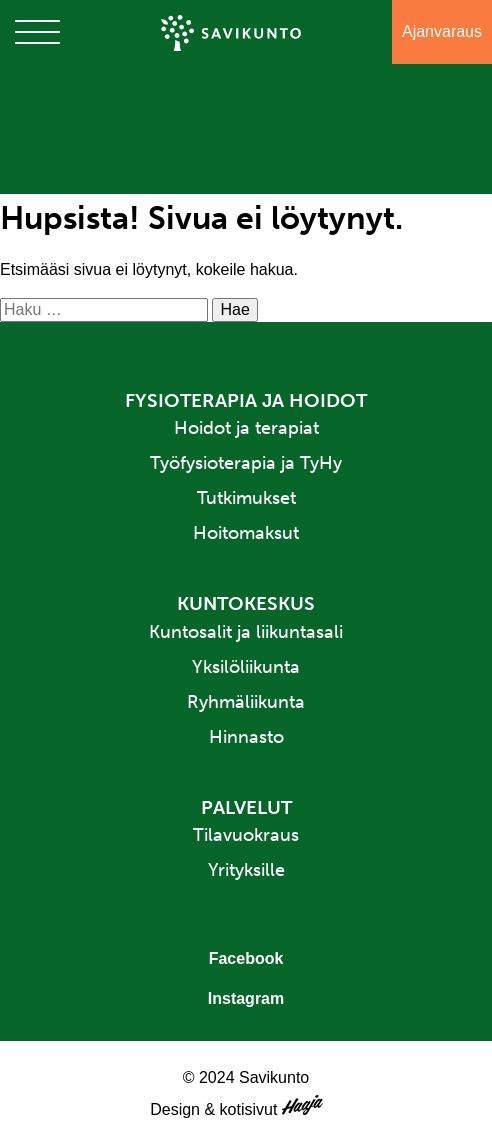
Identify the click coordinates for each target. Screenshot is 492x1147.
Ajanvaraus (442, 31)
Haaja (312, 1105)
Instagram (246, 998)
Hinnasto (246, 737)
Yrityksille (246, 870)
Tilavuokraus (246, 835)
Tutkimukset (246, 498)
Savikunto (231, 50)
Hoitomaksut (246, 533)
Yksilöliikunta (246, 667)
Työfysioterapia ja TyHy (246, 463)
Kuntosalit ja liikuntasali (246, 632)
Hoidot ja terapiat (246, 428)
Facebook (246, 958)
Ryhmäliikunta (246, 702)
